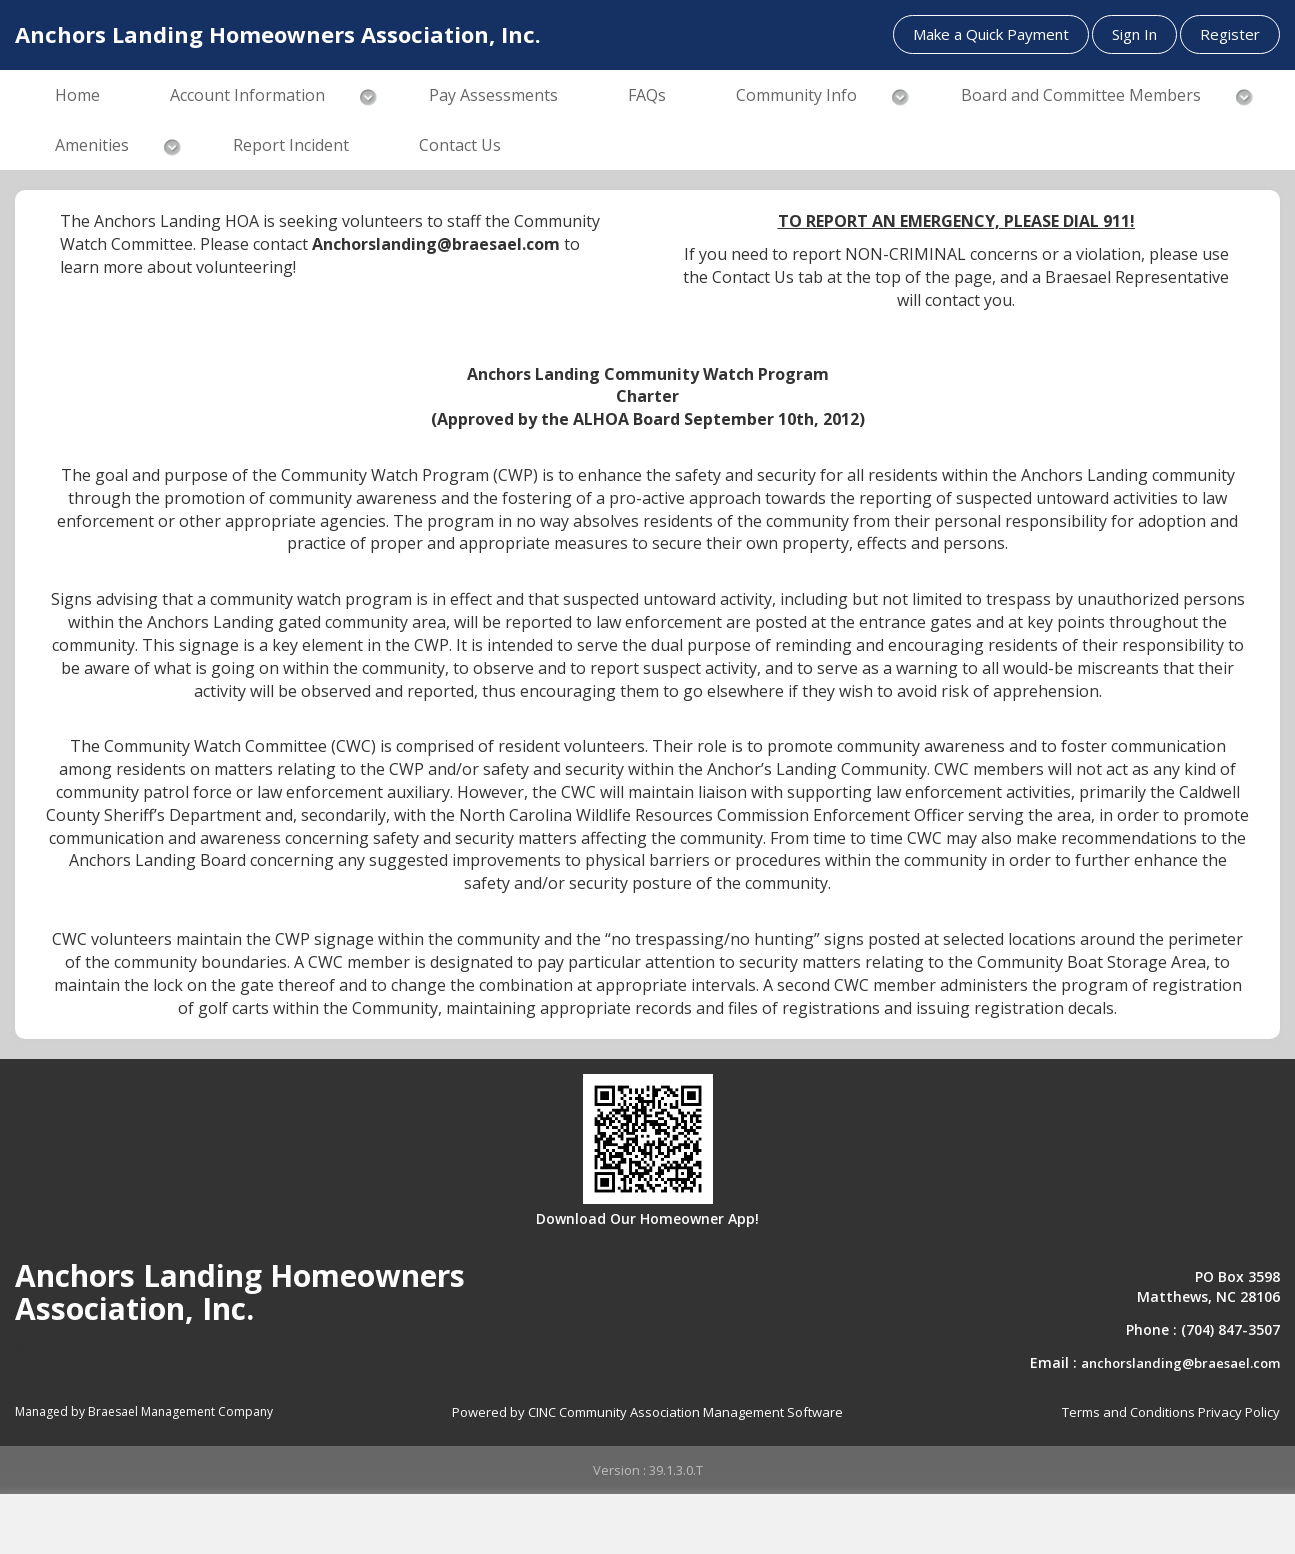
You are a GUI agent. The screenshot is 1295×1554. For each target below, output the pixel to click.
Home (77, 95)
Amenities (92, 145)
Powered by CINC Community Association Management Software (647, 1412)
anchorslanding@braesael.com (1180, 1363)
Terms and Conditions (1128, 1412)
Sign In (1134, 34)
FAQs (647, 95)
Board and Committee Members (1081, 95)
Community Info (796, 95)
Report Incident (291, 145)
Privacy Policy (1239, 1412)
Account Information (247, 95)
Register (1230, 34)
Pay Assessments (493, 95)
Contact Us (460, 145)
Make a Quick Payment (991, 34)
